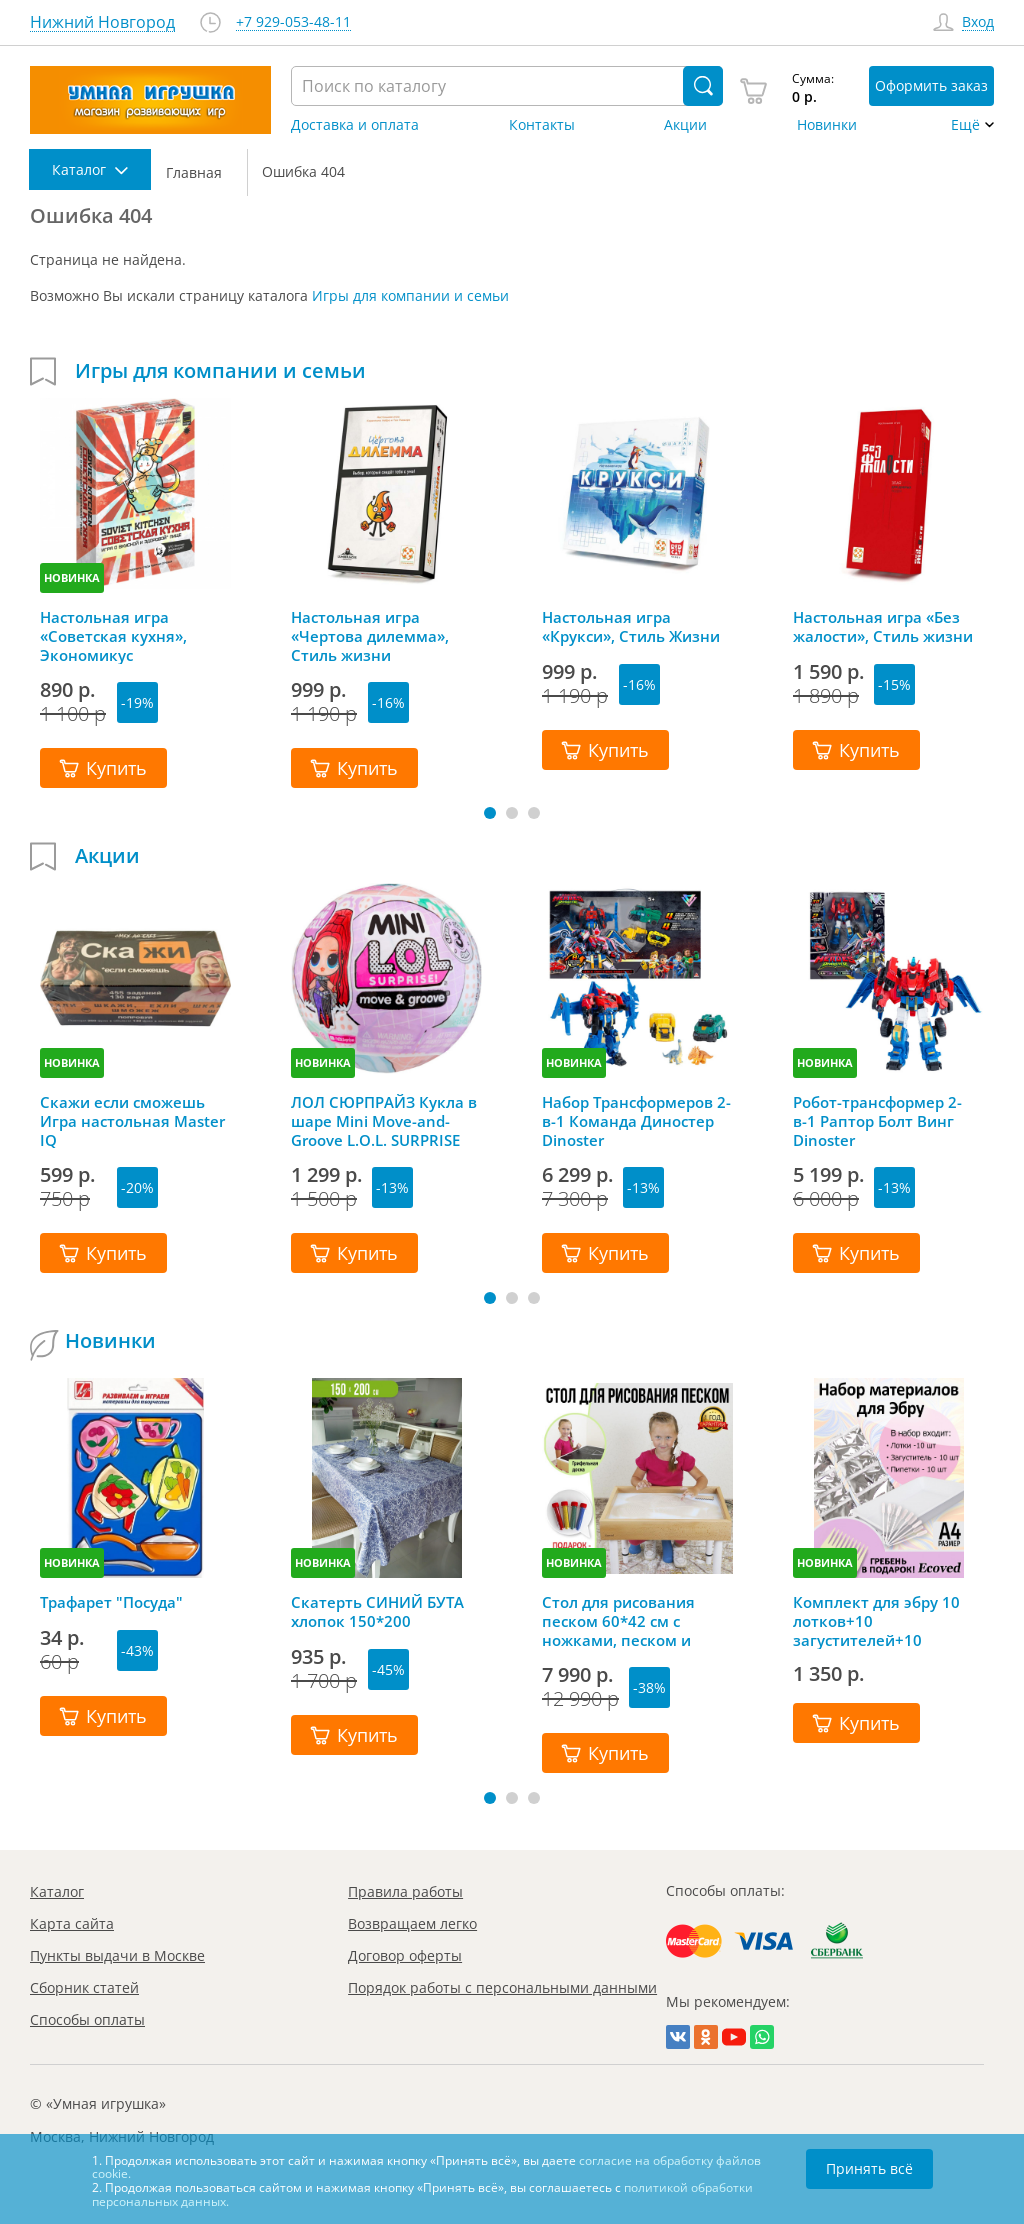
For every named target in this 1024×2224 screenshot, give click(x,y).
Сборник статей (84, 1987)
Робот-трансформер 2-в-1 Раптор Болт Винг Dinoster (877, 1121)
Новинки (827, 125)
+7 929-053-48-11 (293, 22)
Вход (978, 22)
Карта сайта (72, 1923)
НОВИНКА (72, 577)
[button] (490, 813)
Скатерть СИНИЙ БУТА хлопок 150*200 (377, 1612)
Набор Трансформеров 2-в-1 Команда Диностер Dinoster (636, 1121)
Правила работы (405, 1891)
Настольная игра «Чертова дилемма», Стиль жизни (370, 636)
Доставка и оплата (355, 125)
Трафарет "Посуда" (111, 1602)
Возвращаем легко (412, 1923)
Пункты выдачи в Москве (117, 1955)
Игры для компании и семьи (410, 295)
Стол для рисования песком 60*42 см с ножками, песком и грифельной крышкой (626, 1621)
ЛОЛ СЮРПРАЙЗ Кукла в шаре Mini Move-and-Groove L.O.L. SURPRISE (384, 1121)
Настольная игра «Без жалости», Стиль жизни (883, 627)
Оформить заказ (931, 85)
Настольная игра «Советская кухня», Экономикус (113, 636)
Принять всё (869, 2168)
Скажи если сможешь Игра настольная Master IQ (132, 1121)
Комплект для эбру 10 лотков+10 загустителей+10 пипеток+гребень (876, 1621)
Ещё (965, 125)
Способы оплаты (87, 2019)
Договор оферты (405, 1955)
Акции (685, 125)
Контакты (542, 125)
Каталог (57, 1891)
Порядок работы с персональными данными (502, 1987)
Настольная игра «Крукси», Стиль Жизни (631, 627)
